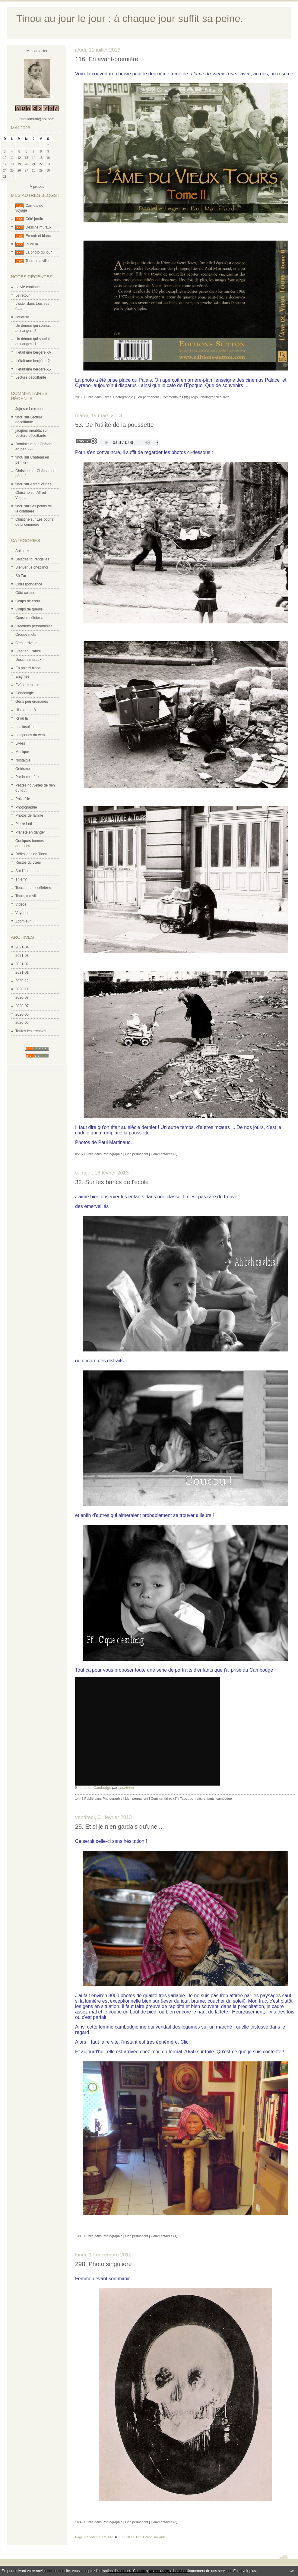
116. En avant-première (106, 59)
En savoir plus (244, 2571)
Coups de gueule (29, 609)
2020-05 (22, 1022)
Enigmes (22, 676)
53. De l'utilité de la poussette (114, 424)
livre (227, 397)
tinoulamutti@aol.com (37, 119)
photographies (211, 397)
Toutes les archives (30, 1031)
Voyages (22, 913)
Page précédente (87, 2537)
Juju (18, 409)
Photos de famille (29, 815)
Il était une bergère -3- (33, 352)
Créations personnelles (33, 626)
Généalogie (24, 693)
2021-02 (22, 964)
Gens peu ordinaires (31, 701)
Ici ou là (32, 244)
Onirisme (22, 769)
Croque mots (25, 634)
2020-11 (22, 989)
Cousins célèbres (29, 618)
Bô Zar (20, 576)
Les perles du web (30, 735)
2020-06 (22, 1014)
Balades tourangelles (32, 559)
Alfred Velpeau (42, 484)
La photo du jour (39, 252)
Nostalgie (22, 760)
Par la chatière (27, 777)
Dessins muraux (39, 227)
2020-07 (22, 1006)
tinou (19, 417)
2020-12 (22, 981)
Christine (22, 471)
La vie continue (27, 287)
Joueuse (22, 317)
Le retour (22, 295)
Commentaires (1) (164, 2236)
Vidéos (20, 904)
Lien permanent (147, 397)
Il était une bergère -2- (33, 361)
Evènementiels (27, 685)
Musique (22, 752)
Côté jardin (34, 219)
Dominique (24, 444)
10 (128, 2537)
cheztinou (126, 1788)
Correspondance (28, 584)
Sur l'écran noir (27, 871)
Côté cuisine (25, 593)
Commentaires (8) (174, 397)
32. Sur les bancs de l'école (112, 1182)
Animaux (22, 551)
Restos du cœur (28, 862)
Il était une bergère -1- (33, 369)
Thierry (21, 879)
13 (142, 2537)
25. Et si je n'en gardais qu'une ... (119, 1826)
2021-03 (22, 956)
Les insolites (25, 727)
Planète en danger (30, 832)
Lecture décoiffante (30, 377)
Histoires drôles (27, 710)
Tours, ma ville (37, 261)
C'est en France (28, 651)
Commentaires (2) (164, 1154)
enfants (209, 1798)
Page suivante (155, 2537)
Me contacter (37, 51)
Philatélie (22, 799)
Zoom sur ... (25, 921)
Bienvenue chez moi (31, 567)
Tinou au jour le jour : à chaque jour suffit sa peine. (129, 18)
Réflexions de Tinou (31, 854)
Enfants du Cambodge (93, 1788)
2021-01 (22, 972)
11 (133, 2537)
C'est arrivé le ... (28, 643)
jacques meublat (28, 430)
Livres (20, 743)
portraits (196, 1798)
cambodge (224, 1798)
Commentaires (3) (164, 2522)
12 (137, 2537)
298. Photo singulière (103, 2264)
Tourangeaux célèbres (33, 888)
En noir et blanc (38, 236)
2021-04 (22, 947)
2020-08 (22, 997)
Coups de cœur (27, 601)
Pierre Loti (23, 824)
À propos (37, 186)
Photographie (26, 807)
